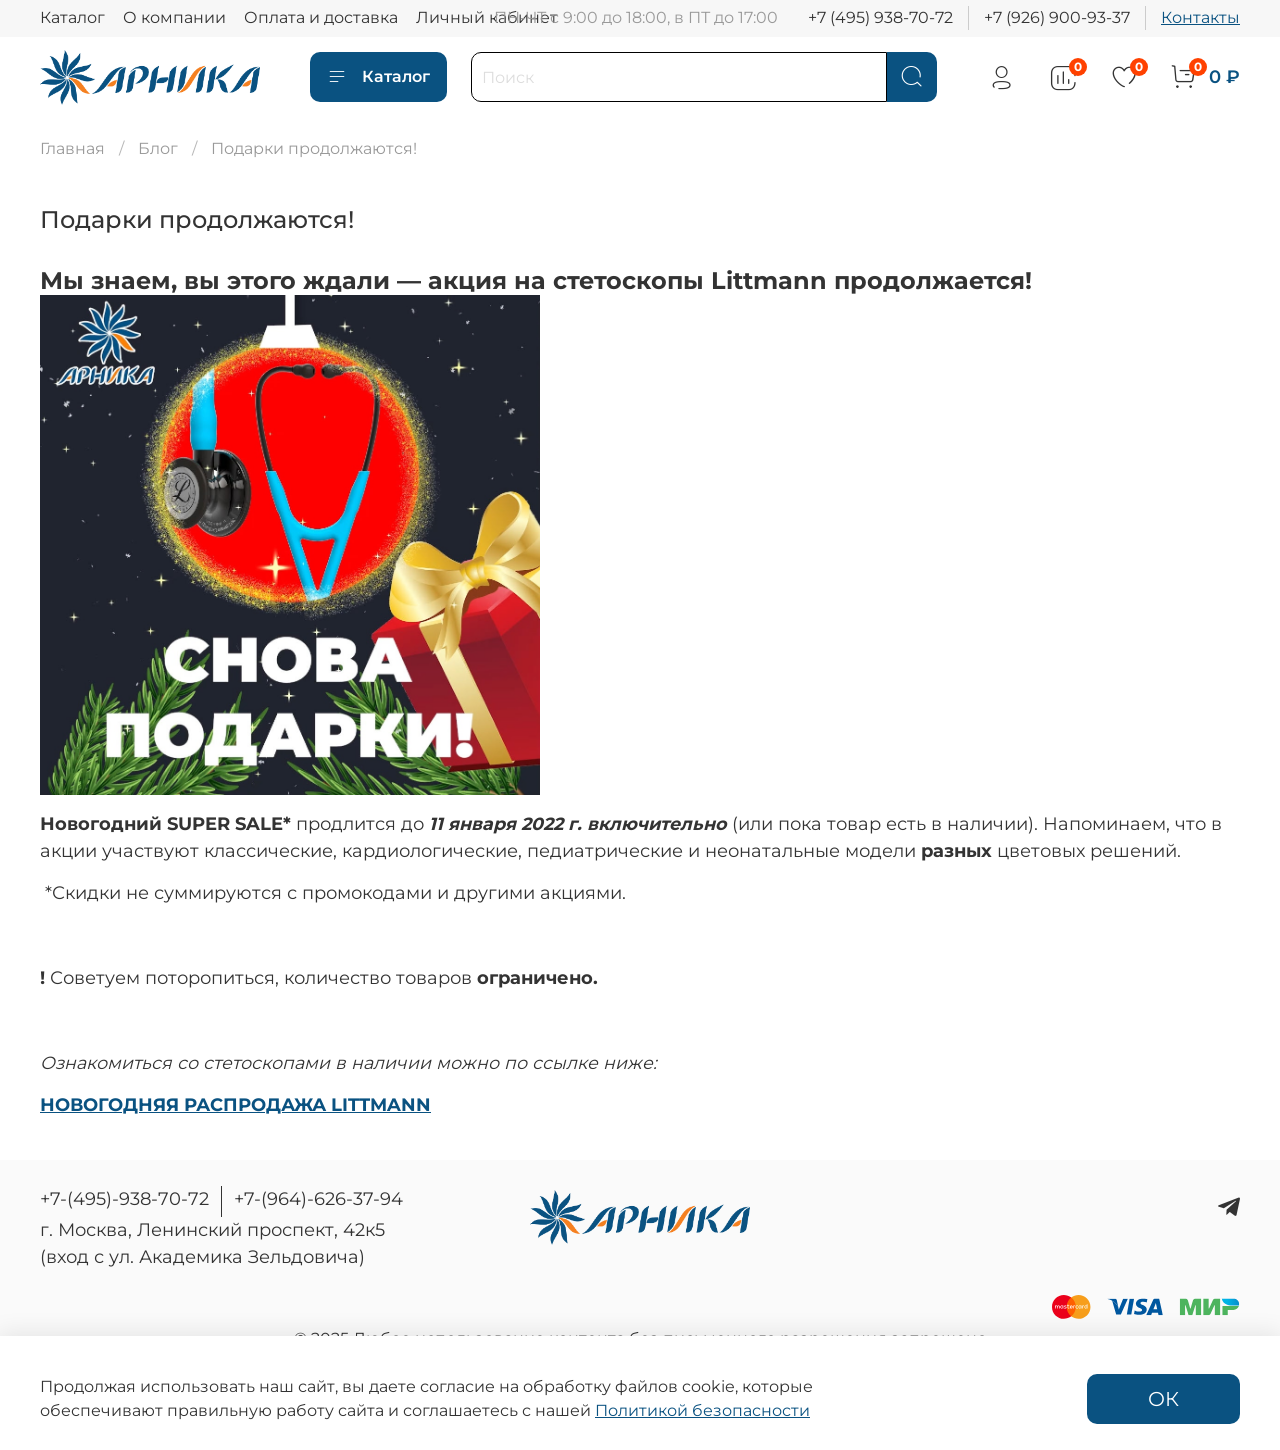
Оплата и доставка (321, 17)
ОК (1163, 1399)
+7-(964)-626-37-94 (318, 1199)
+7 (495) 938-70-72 (880, 17)
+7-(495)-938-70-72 (124, 1199)
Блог (158, 148)
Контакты (1200, 17)
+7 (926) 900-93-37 (1057, 17)
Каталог (72, 17)
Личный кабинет (487, 17)
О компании (174, 17)
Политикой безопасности (702, 1410)
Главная (72, 148)
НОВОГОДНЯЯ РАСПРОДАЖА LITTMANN (235, 1104)
